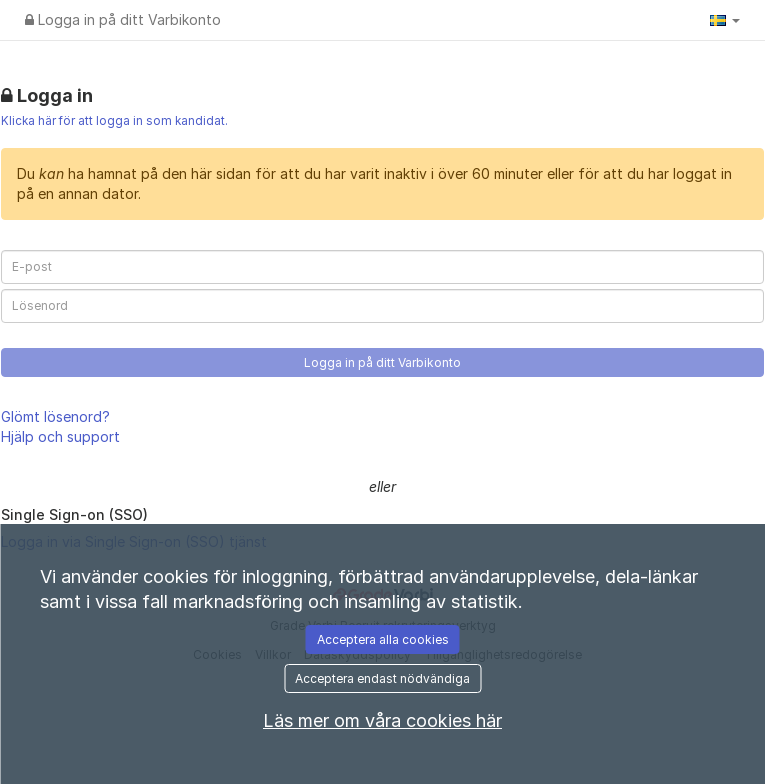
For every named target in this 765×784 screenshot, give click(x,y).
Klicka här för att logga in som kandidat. (114, 121)
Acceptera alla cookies (383, 639)
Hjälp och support (60, 436)
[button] (725, 20)
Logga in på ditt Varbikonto (123, 19)
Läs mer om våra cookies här (382, 720)
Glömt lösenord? (55, 416)
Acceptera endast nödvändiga (382, 678)
